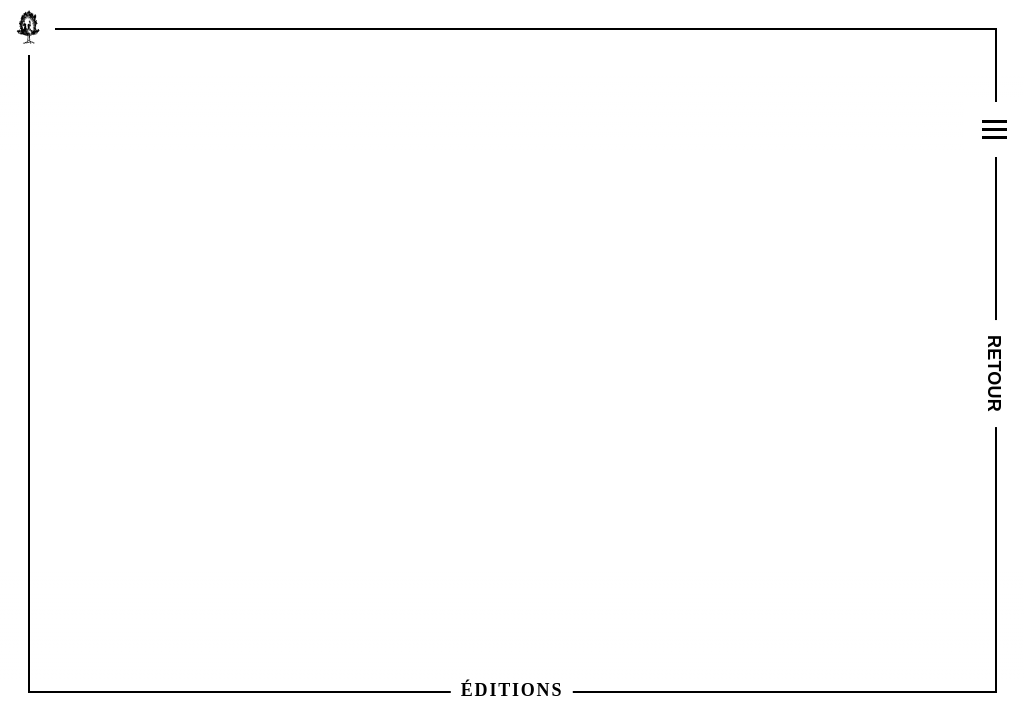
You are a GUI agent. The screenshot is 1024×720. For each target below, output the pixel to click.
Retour (995, 373)
